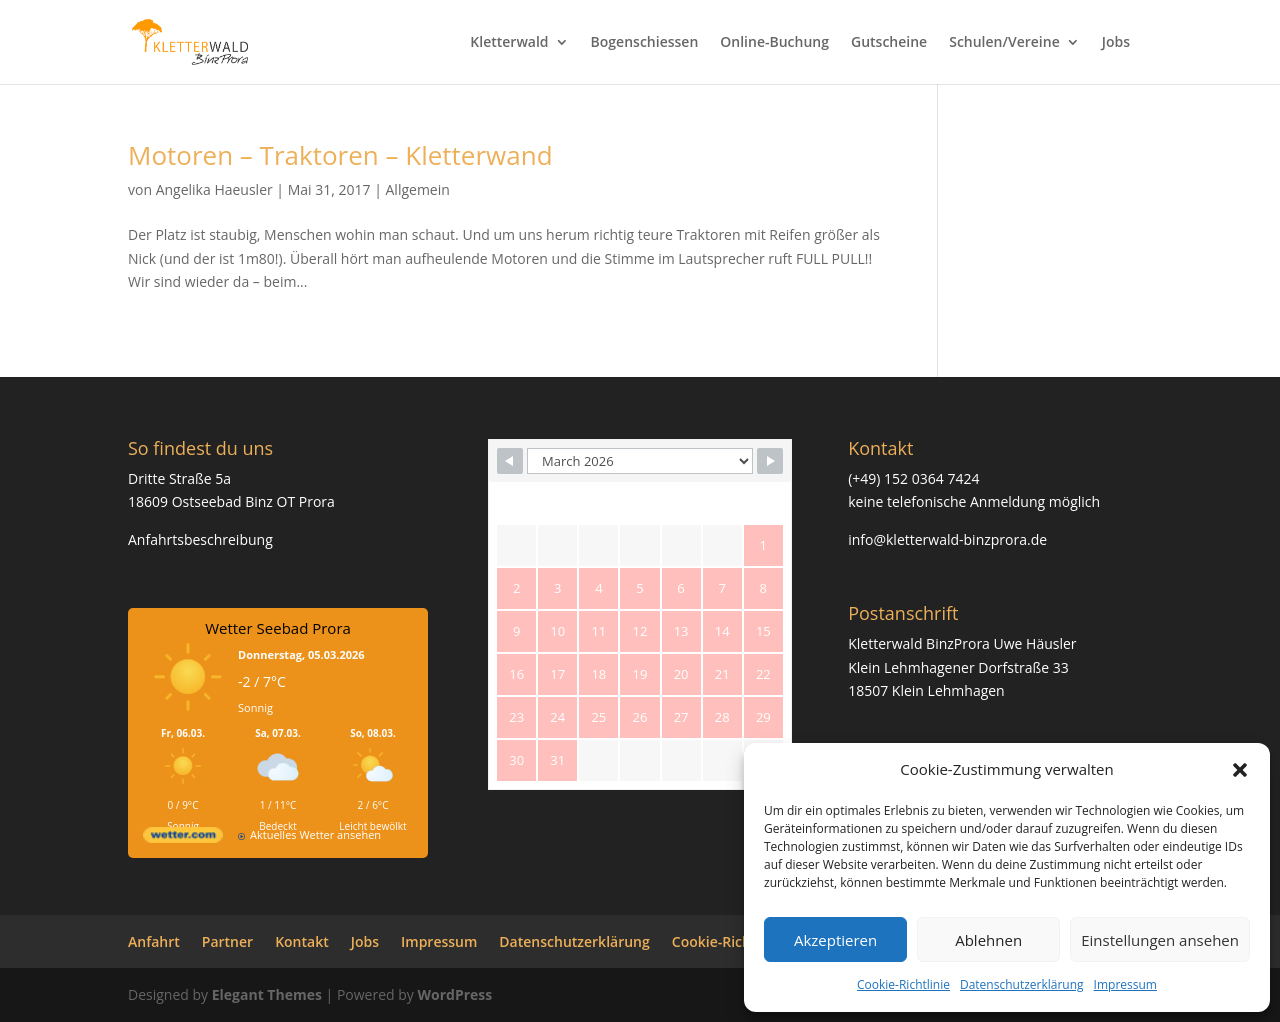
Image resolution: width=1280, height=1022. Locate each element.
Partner (227, 941)
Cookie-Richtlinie (903, 984)
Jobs (1116, 43)
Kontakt (302, 941)
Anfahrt (154, 941)
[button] (1240, 770)
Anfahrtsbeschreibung (200, 539)
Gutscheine (889, 43)
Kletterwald (509, 43)
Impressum (1125, 984)
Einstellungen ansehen (1160, 940)
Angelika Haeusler (214, 189)
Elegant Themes (267, 994)
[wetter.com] (183, 838)
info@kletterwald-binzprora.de (947, 539)
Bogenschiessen (645, 43)
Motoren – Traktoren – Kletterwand (340, 155)
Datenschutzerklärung (1022, 984)
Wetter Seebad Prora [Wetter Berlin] (278, 628)
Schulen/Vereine (1004, 43)
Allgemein (418, 189)
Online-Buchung (774, 43)
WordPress (454, 994)
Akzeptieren (835, 940)
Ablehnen (988, 940)
